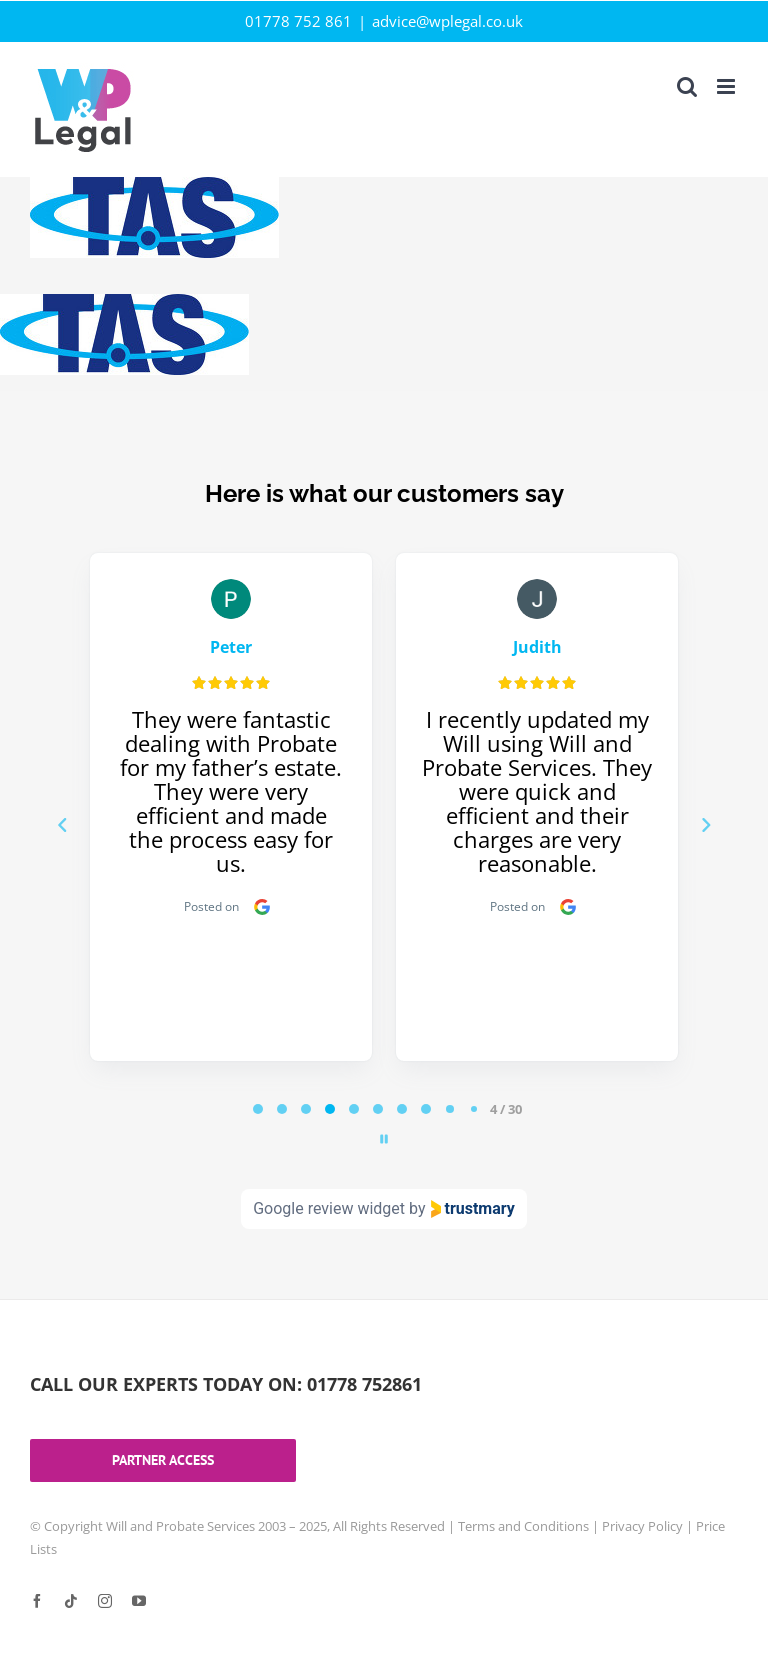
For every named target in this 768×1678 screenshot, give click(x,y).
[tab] (258, 1109)
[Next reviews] (705, 825)
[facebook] (37, 1601)
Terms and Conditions (523, 1526)
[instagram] (105, 1601)
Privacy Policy (642, 1526)
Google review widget (329, 1208)
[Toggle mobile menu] (727, 86)
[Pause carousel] (384, 1139)
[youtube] (139, 1601)
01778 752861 (364, 1384)
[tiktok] (71, 1601)
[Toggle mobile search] (687, 86)
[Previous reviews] (62, 825)
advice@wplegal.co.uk (447, 21)
